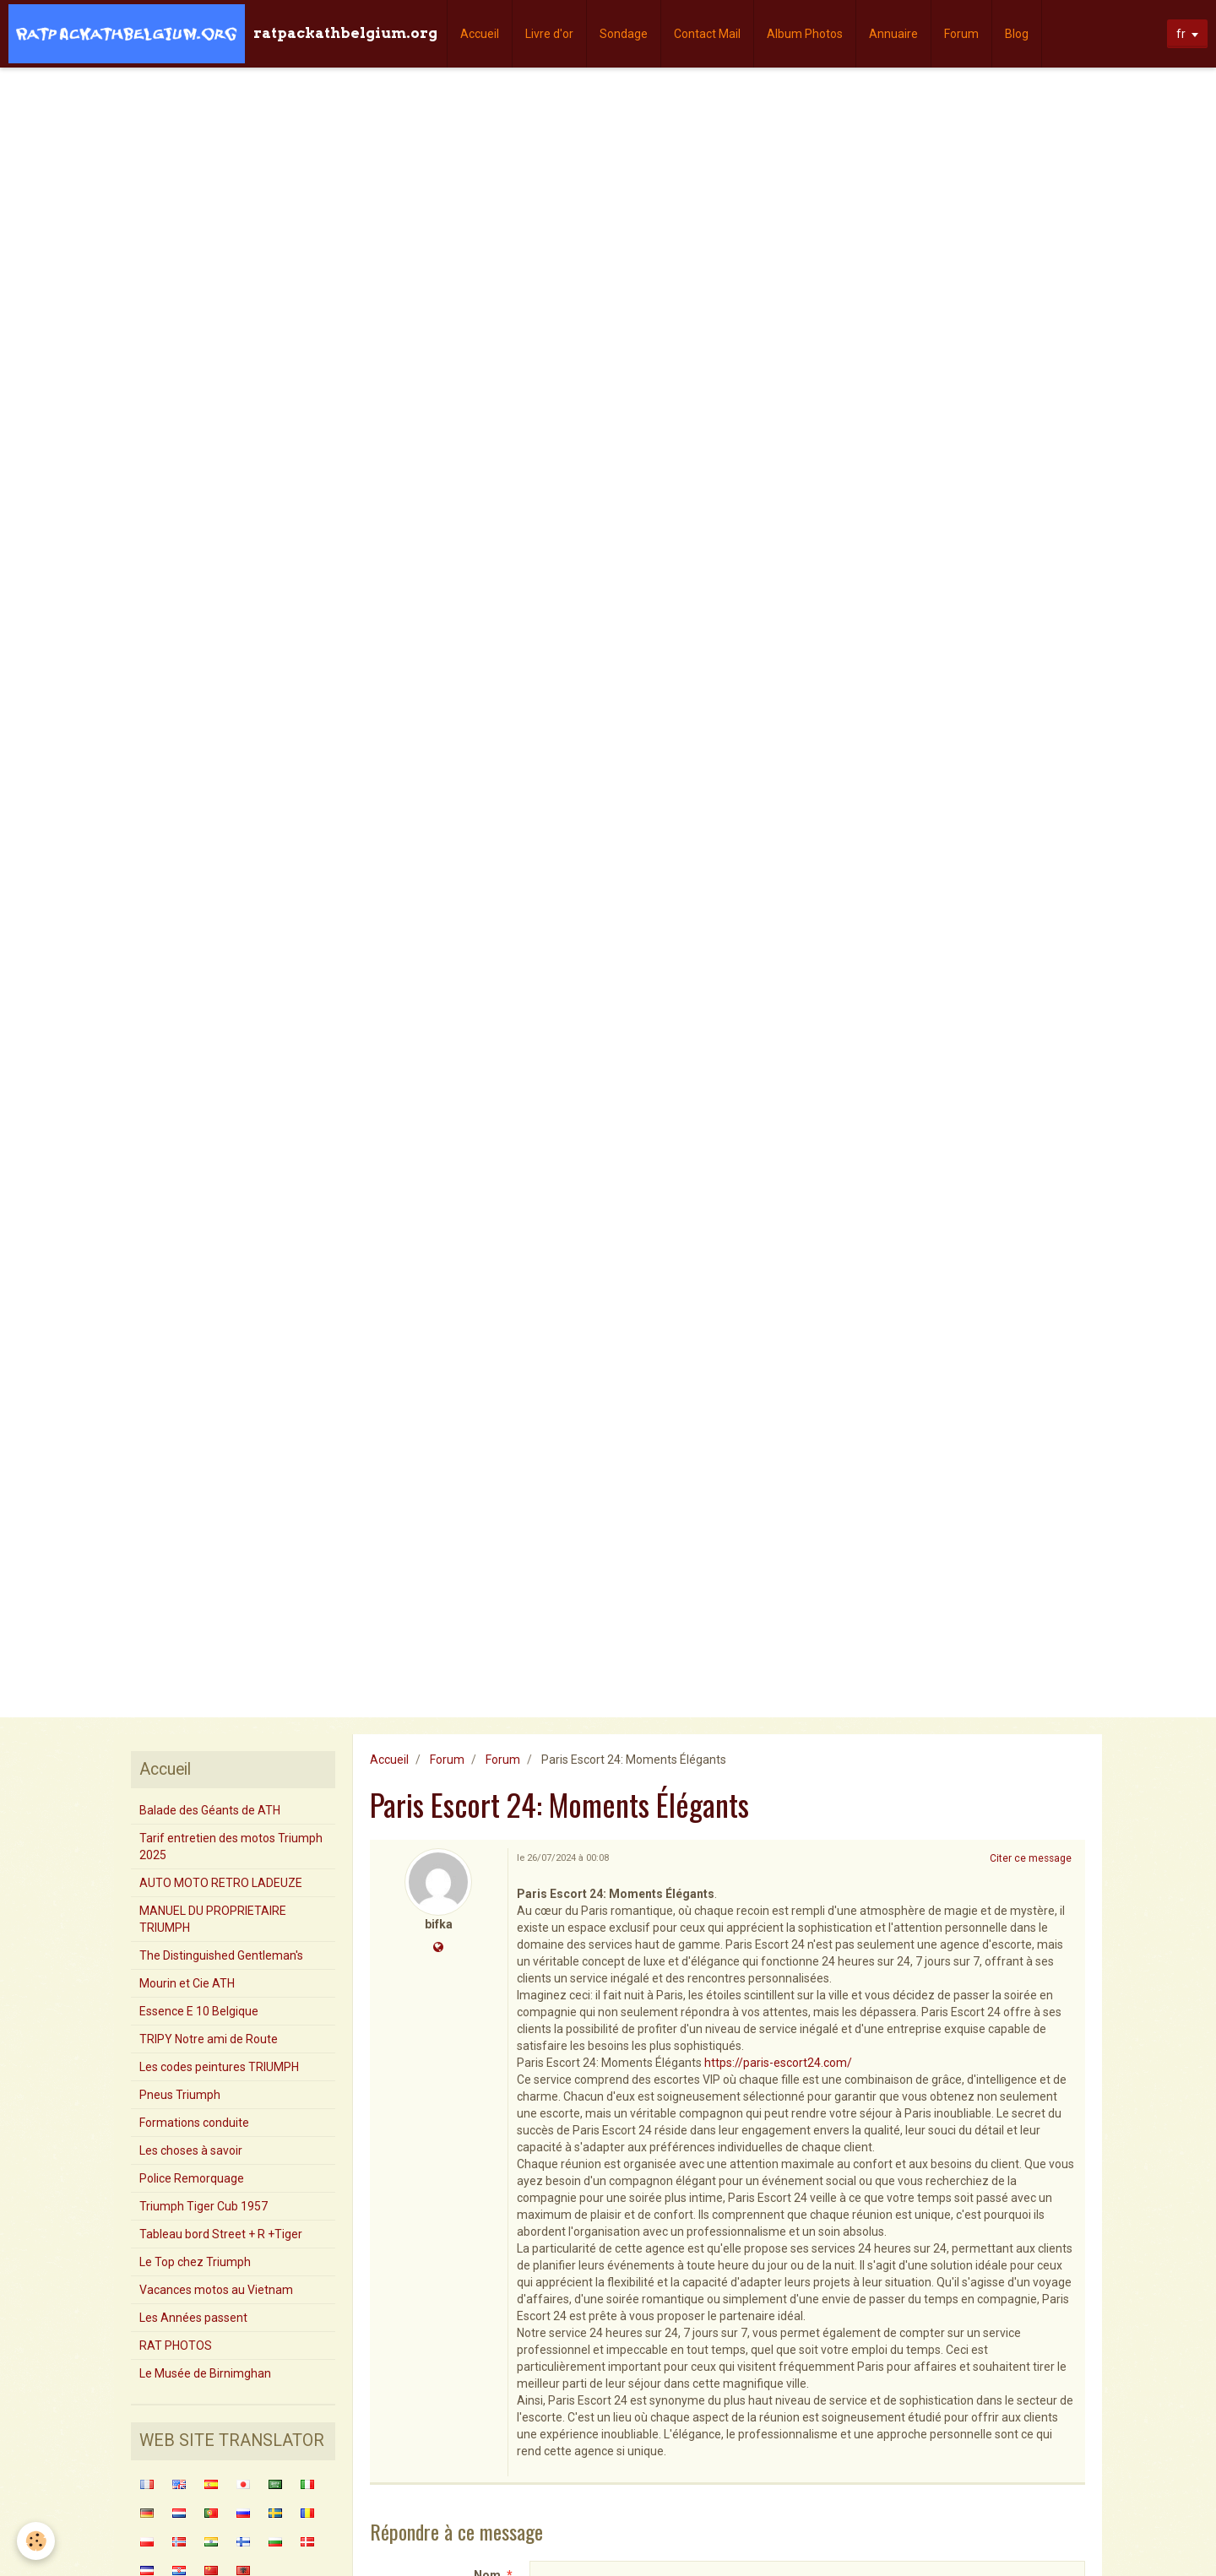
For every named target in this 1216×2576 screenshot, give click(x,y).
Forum (961, 34)
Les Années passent (193, 2317)
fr (1181, 34)
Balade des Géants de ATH (209, 1810)
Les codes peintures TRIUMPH (219, 2067)
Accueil (479, 34)
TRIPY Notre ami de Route (208, 2039)
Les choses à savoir (190, 2150)
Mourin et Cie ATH (187, 1983)
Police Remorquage (191, 2178)
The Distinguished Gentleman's (221, 1955)
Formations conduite (194, 2122)
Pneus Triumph (179, 2094)
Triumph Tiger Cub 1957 (203, 2206)
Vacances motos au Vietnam (216, 2290)
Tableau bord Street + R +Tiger (220, 2234)
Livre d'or (549, 34)
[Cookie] (36, 2541)
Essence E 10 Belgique (198, 2011)
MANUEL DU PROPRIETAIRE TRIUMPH (212, 1919)
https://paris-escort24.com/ (778, 2062)
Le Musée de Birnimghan (205, 2373)
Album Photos (805, 34)
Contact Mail (707, 34)
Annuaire (893, 34)
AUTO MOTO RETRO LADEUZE (220, 1883)
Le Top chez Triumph (195, 2262)
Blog (1017, 34)
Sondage (624, 34)
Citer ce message (1031, 1858)
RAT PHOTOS (175, 2345)
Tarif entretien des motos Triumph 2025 (231, 1846)
